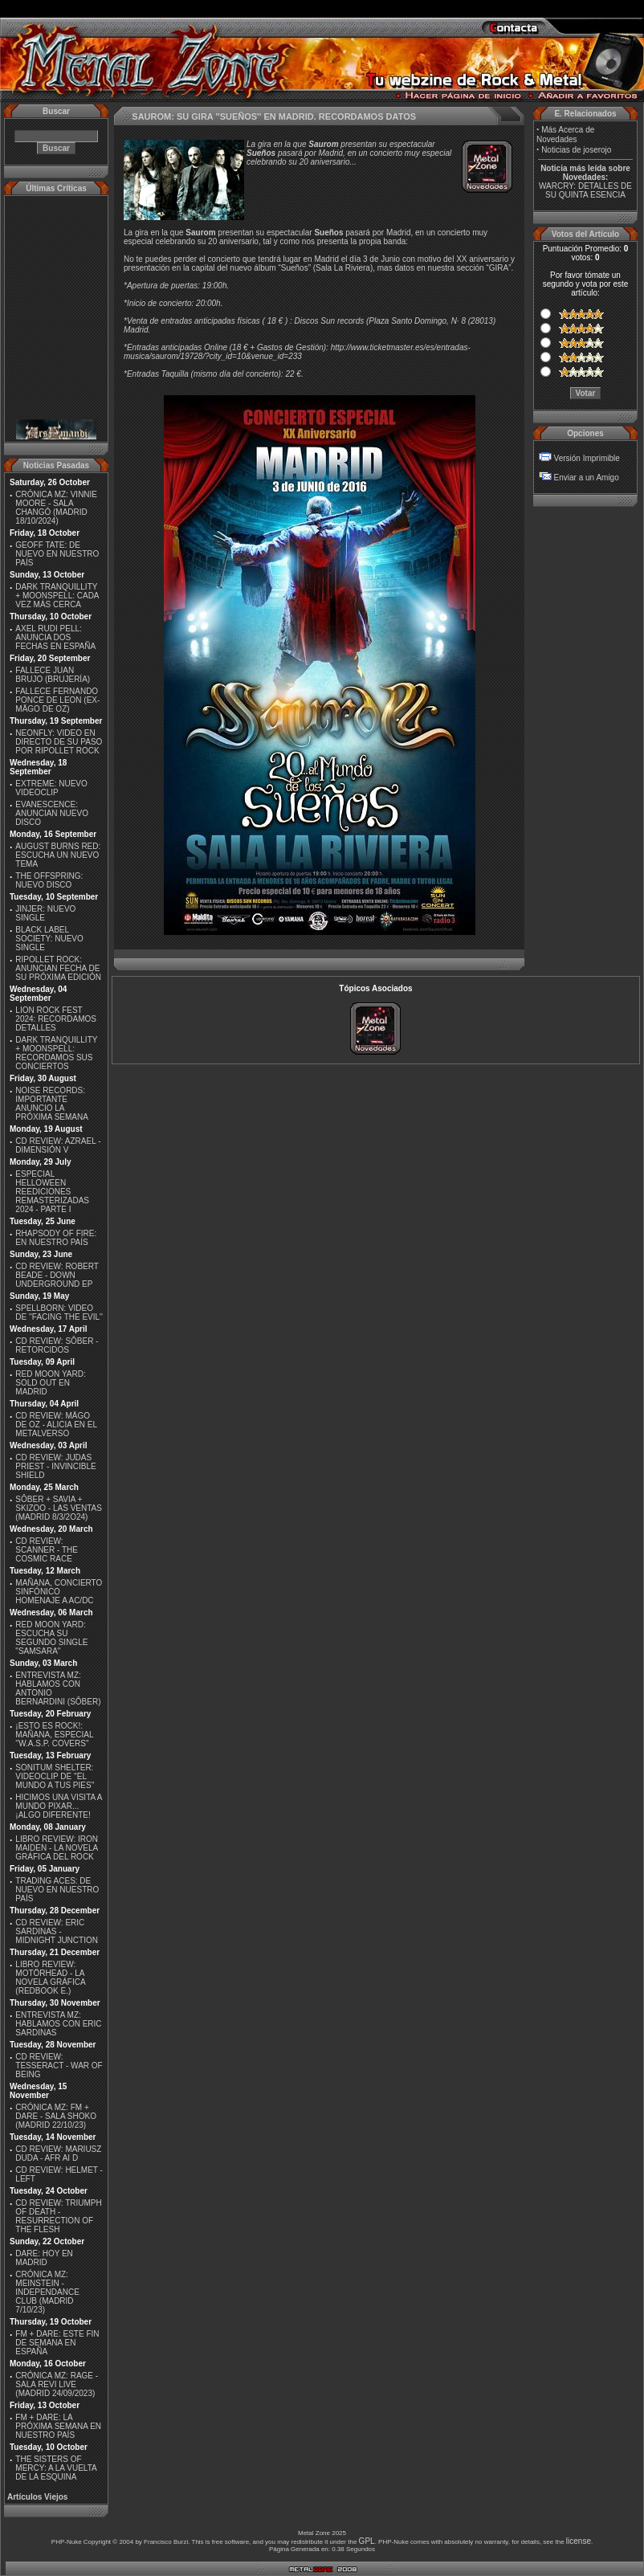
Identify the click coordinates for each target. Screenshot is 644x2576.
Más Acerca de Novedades (565, 134)
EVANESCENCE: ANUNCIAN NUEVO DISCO (51, 813)
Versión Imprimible (587, 458)
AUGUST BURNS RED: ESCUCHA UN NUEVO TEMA (57, 855)
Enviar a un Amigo (586, 477)
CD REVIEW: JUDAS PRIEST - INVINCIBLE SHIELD (55, 1466)
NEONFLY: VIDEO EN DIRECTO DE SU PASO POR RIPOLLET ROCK (58, 742)
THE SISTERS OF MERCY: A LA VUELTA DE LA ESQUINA (55, 2468)
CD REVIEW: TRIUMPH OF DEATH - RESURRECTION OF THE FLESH (58, 2216)
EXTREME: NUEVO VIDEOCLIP (51, 788)
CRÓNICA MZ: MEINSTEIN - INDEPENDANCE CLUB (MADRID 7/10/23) (47, 2292)
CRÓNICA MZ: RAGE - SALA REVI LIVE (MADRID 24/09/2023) (56, 2384)
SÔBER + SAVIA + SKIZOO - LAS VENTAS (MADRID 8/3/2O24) (58, 1508)
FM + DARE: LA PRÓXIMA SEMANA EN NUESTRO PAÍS (58, 2426)
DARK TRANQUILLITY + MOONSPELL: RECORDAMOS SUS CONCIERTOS (56, 1053)
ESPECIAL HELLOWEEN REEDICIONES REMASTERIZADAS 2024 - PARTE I (52, 1192)
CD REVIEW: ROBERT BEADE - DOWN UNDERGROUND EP (56, 1275)
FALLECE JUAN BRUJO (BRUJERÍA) (52, 675)
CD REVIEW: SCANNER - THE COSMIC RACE (46, 1550)
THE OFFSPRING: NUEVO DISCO (49, 880)
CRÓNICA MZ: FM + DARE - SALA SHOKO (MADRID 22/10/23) (55, 2116)
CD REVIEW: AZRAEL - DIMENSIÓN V (57, 1145)
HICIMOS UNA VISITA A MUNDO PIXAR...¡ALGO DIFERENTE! (58, 1806)
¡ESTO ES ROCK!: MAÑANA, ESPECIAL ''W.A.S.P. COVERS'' (54, 1734)
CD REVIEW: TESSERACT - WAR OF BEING (58, 2065)
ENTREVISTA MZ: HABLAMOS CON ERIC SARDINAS (58, 2024)
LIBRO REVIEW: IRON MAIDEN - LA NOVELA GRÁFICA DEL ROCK (56, 1848)
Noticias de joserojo (576, 149)
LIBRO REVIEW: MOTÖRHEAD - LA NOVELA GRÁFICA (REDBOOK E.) (50, 1977)
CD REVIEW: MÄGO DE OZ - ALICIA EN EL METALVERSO (55, 1424)
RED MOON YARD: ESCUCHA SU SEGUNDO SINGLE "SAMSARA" (51, 1637)
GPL (367, 2541)
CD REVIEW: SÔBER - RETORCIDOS (56, 1345)
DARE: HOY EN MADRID (44, 2258)
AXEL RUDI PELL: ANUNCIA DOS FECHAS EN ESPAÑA (55, 637)
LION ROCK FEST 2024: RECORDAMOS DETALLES (55, 1019)
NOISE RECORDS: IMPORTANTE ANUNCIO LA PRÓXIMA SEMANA (51, 1103)
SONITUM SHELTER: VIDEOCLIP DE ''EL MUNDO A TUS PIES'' (54, 1776)
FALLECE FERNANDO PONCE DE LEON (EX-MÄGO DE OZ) (57, 700)
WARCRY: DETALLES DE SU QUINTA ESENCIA (585, 190)
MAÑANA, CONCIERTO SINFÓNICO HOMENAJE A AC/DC (58, 1591)
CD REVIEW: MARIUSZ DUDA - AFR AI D (58, 2153)
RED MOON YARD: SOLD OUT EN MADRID (50, 1383)
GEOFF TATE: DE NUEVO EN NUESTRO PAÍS (57, 554)
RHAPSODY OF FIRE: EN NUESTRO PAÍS (55, 1238)
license (578, 2541)
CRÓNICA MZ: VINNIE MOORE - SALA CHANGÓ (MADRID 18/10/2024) (56, 507)
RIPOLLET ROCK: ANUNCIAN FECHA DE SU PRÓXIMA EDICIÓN (58, 968)
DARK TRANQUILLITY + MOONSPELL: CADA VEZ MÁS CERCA (57, 595)
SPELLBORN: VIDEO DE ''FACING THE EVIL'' (59, 1312)
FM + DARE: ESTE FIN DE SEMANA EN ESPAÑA (57, 2342)
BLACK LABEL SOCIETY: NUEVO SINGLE (49, 938)
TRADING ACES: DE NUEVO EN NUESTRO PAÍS (57, 1889)
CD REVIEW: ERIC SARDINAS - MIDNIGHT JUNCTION (56, 1931)
